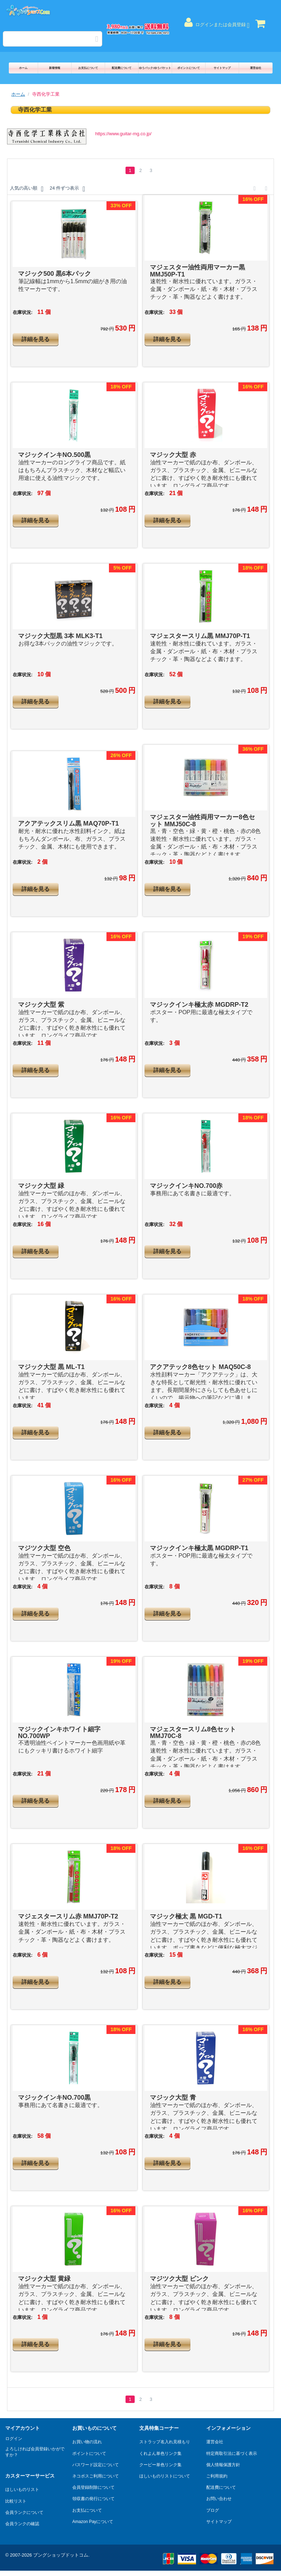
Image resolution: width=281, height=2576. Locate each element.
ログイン (13, 2438)
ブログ (212, 2510)
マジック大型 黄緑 (44, 2278)
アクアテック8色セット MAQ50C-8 (200, 1366)
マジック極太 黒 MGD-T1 (186, 1916)
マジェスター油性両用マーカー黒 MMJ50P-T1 (197, 271)
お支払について (88, 68)
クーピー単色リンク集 (160, 2464)
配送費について (122, 68)
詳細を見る (36, 339)
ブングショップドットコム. (61, 2555)
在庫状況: (22, 312)
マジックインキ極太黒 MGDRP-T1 (199, 1548)
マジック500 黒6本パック (54, 273)
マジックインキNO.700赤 (186, 1185)
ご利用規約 (216, 2476)
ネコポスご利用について (95, 2476)
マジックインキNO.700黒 (54, 2097)
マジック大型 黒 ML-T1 (51, 1366)
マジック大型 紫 (41, 1004)
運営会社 (255, 68)
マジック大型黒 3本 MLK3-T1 (60, 635)
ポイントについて (188, 68)
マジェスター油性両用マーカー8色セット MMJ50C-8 (202, 821)
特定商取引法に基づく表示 (231, 2453)
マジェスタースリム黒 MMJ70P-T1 (200, 635)
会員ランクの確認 (22, 2523)
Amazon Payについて (92, 2521)
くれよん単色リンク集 (160, 2453)
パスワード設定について (95, 2464)
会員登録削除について (93, 2487)
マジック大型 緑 (41, 1185)
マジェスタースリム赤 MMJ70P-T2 (68, 1916)
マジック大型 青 (173, 2097)
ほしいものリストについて (164, 2476)
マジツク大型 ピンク (179, 2278)
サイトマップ (222, 68)
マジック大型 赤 (173, 454)
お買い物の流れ (87, 2441)
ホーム (23, 68)
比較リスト (15, 2501)
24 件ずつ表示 (67, 189)
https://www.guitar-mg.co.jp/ (123, 133)
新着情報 (54, 68)
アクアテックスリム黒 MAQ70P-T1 (68, 823)
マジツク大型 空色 (44, 1548)
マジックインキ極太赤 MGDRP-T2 (199, 1004)
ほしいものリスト (22, 2489)
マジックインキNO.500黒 (54, 454)
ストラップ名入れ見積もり (164, 2441)
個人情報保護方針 (223, 2464)
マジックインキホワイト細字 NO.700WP (59, 1733)
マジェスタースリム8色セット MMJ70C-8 (193, 1733)
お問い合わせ (219, 2498)
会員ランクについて (24, 2512)
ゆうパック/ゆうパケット (155, 68)
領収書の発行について (93, 2498)
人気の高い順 (26, 189)
